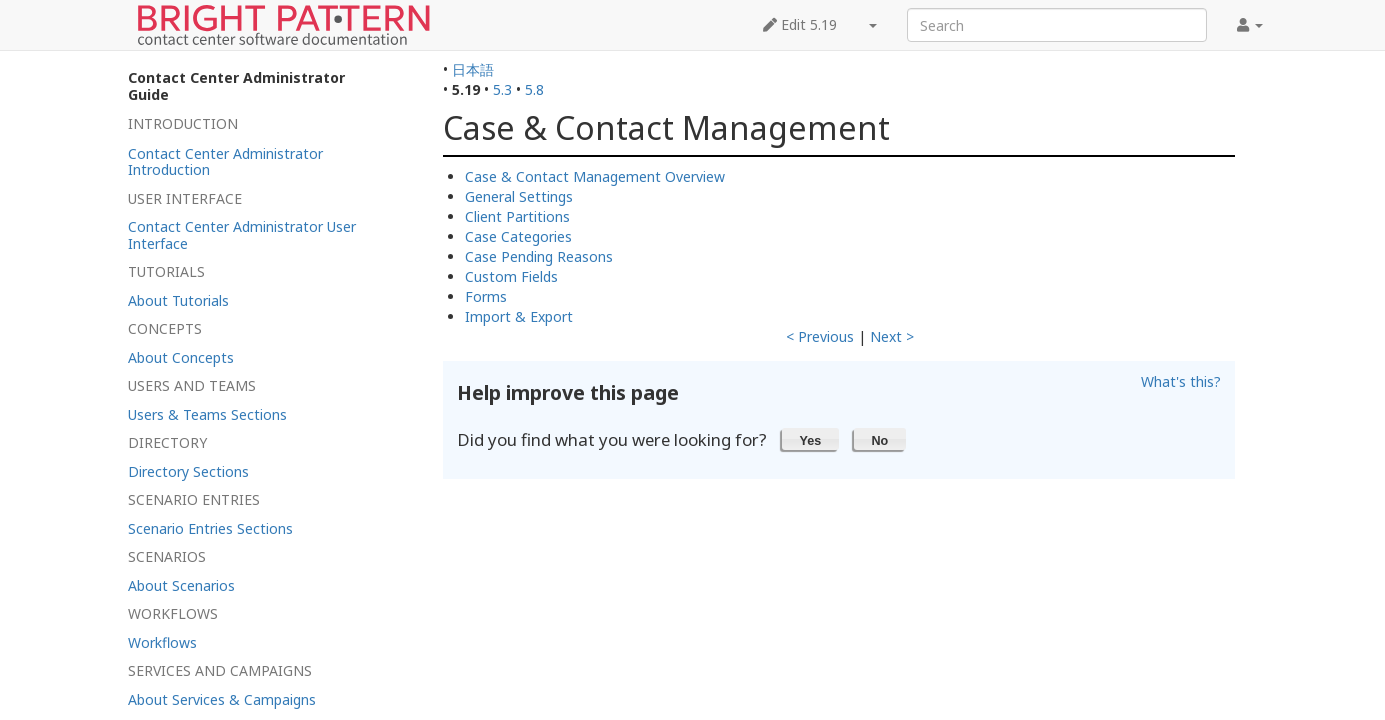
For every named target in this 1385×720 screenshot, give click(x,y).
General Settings (519, 196)
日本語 (473, 69)
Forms (486, 296)
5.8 (534, 89)
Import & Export (519, 316)
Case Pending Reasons (539, 256)
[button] (810, 439)
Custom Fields (511, 276)
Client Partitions (517, 216)
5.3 (502, 89)
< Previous (820, 336)
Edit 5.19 (800, 24)
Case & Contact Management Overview (595, 176)
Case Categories (518, 236)
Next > (892, 336)
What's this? (1181, 381)
